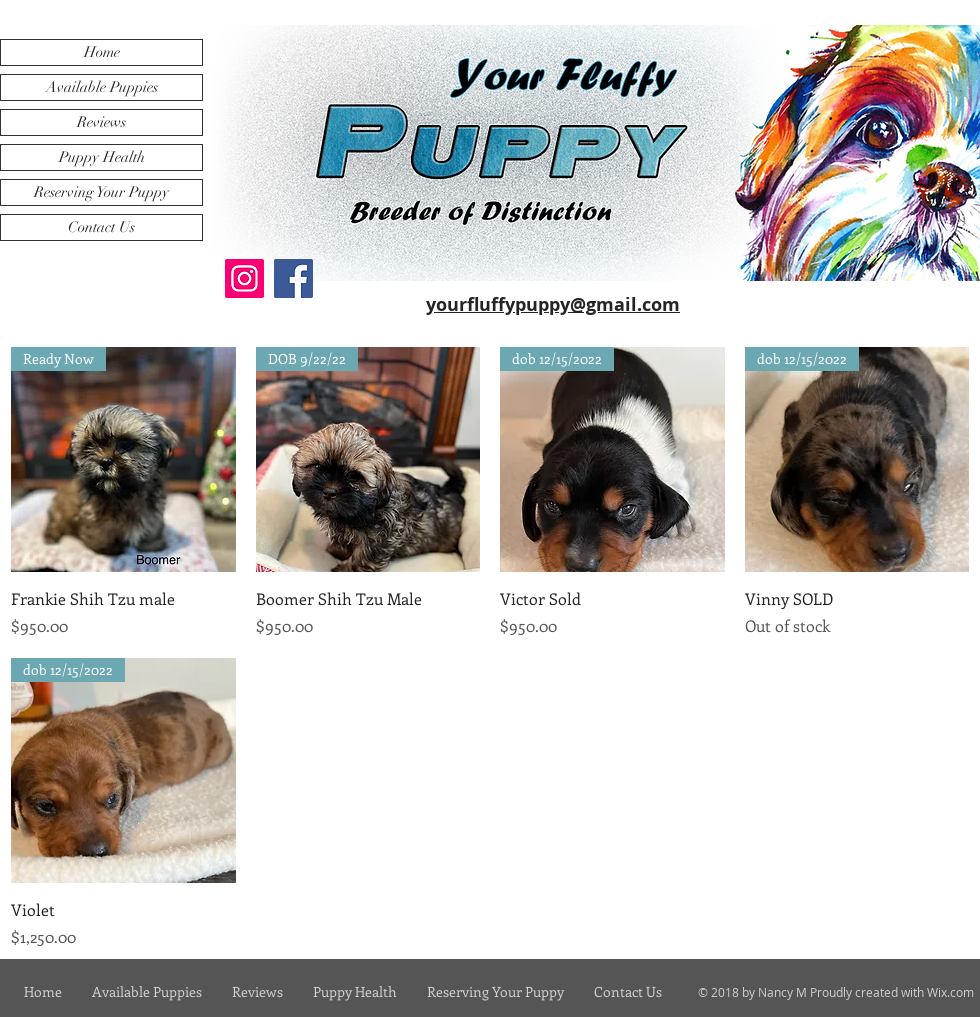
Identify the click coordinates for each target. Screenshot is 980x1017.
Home (102, 52)
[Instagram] (244, 278)
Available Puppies (102, 87)
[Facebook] (293, 278)
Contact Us (101, 227)
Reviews (101, 122)
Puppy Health (102, 157)
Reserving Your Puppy (101, 192)
